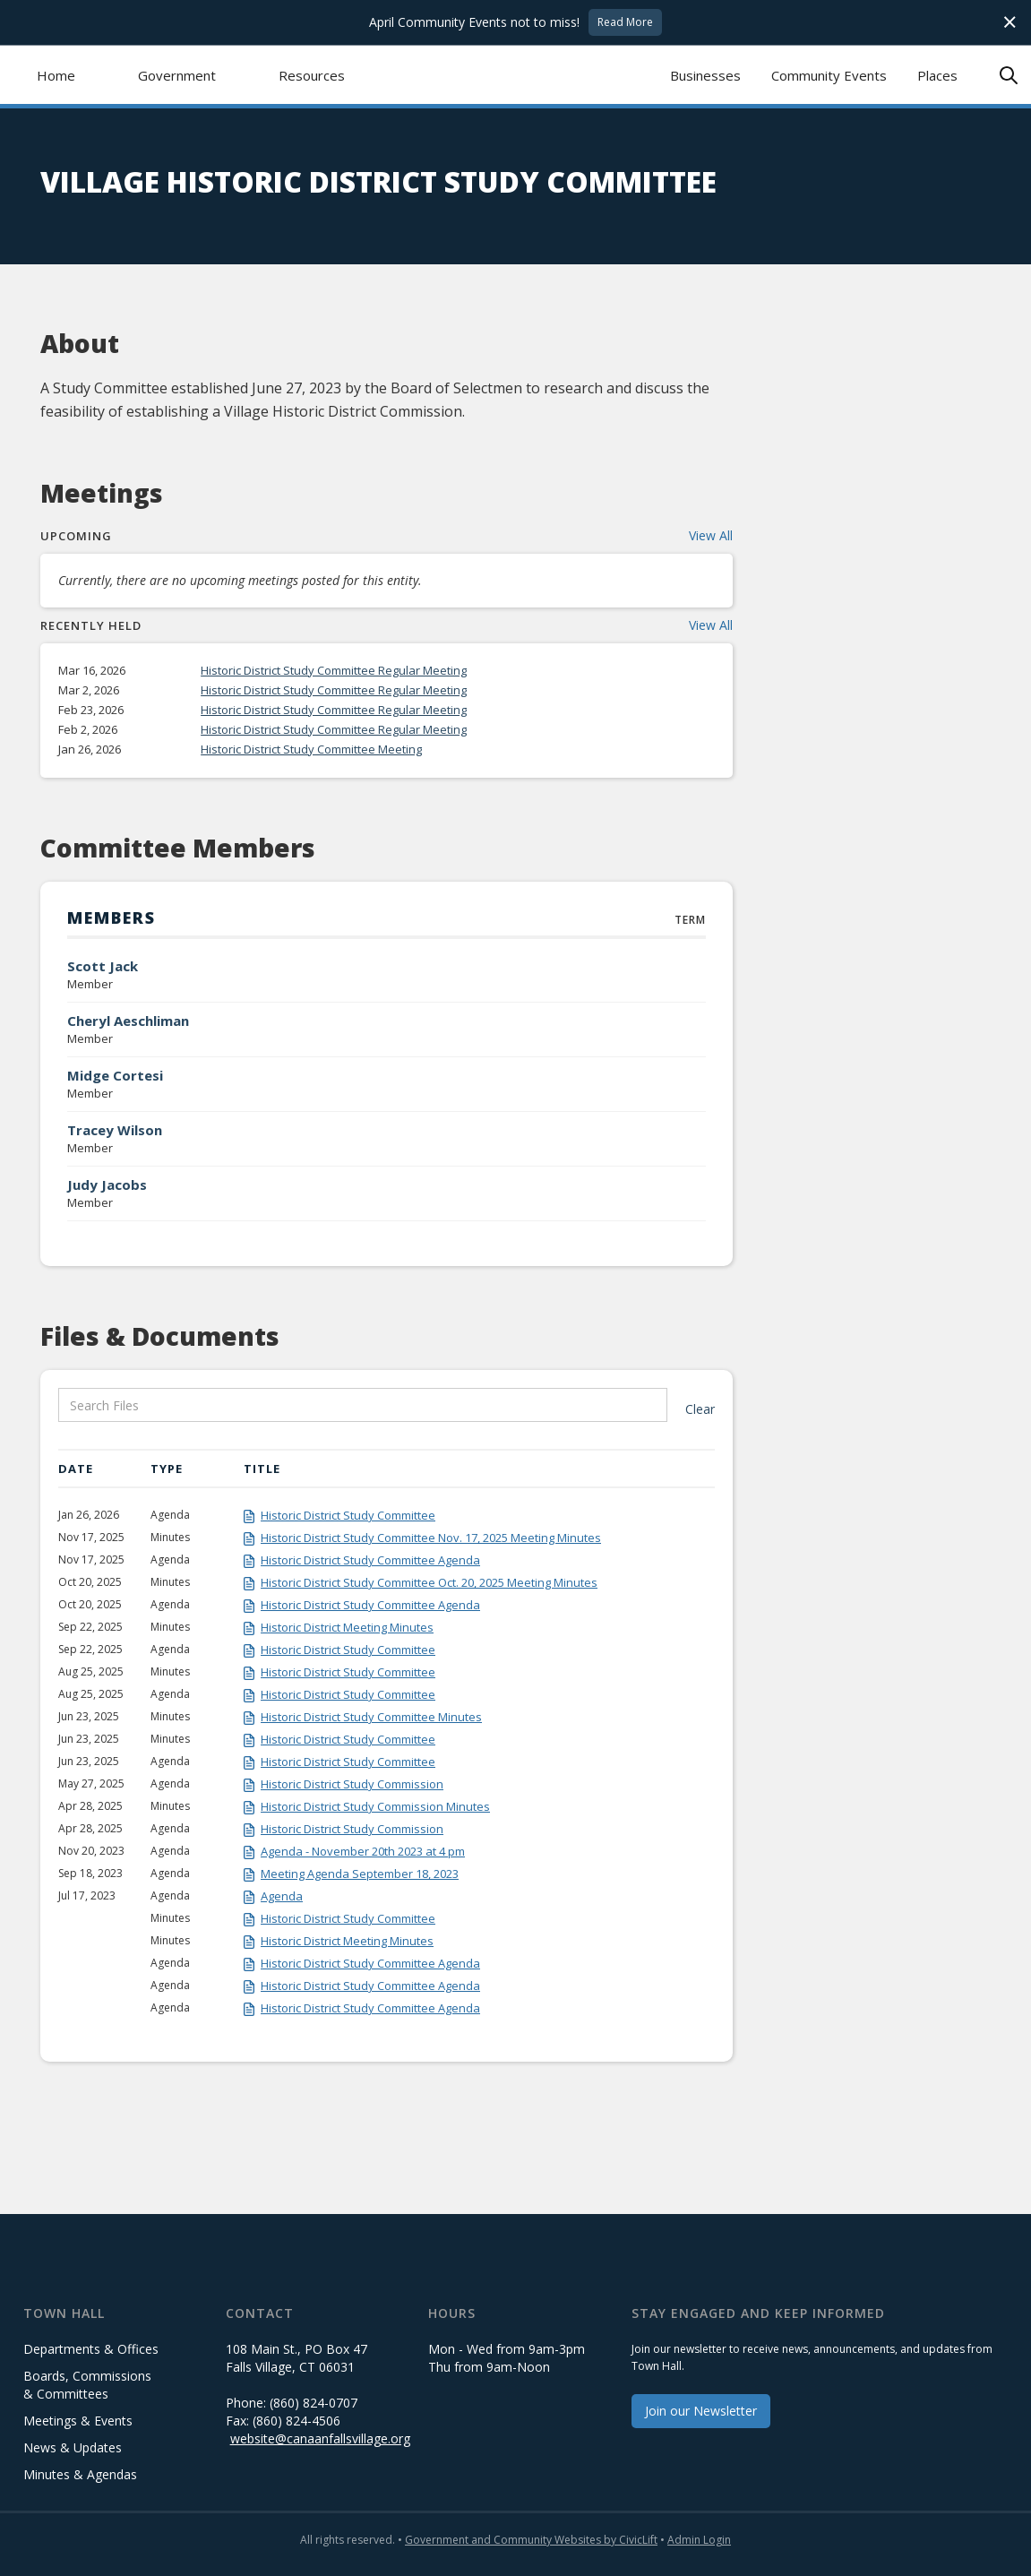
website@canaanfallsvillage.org (320, 2438)
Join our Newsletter (701, 2410)
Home (56, 75)
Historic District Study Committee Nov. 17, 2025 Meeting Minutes (431, 1537)
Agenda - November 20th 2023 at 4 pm (363, 1851)
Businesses (705, 75)
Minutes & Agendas (80, 2474)
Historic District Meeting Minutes (347, 1627)
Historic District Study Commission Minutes (375, 1806)
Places (937, 75)
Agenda (282, 1896)
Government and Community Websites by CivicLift (531, 2539)
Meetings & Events (78, 2420)
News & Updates (72, 2447)
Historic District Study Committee (348, 1515)
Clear (700, 1409)
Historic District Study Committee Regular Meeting (334, 670)
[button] (177, 75)
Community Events (829, 75)
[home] (515, 75)
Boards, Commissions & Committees (87, 2384)
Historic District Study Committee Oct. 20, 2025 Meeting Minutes (429, 1582)
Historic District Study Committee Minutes (371, 1717)
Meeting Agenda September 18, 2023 (360, 1873)
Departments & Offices (91, 2348)
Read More (625, 22)
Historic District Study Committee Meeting (311, 749)
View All (711, 535)
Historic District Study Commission (352, 1784)
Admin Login (699, 2539)
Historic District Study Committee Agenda (370, 1560)
